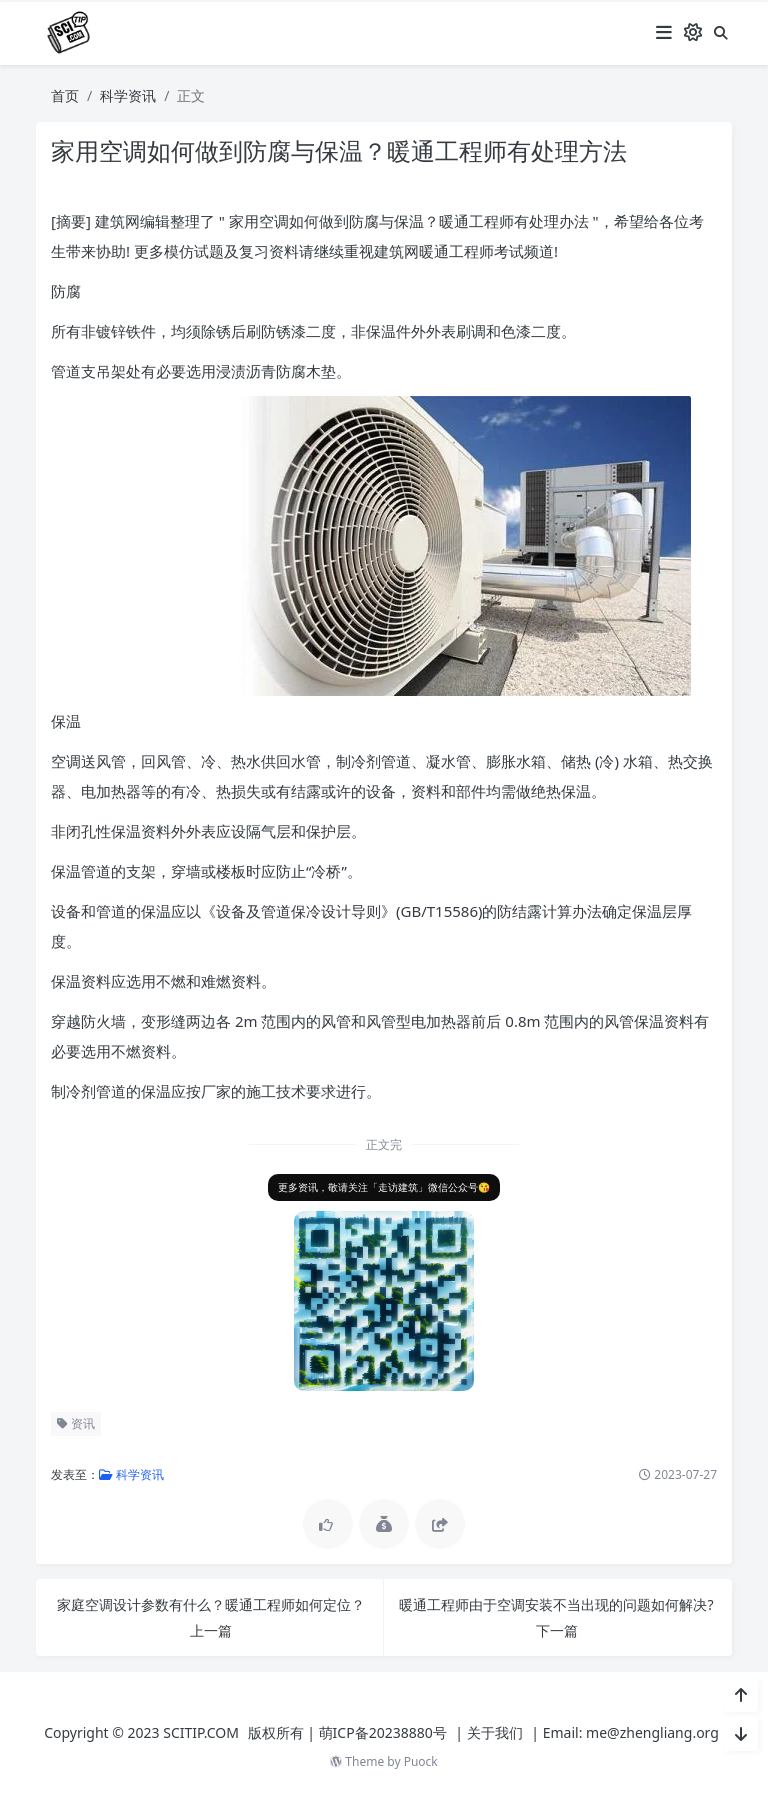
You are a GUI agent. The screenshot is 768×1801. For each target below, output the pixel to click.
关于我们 (495, 1732)
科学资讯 (128, 95)
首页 (65, 95)
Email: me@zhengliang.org (631, 1732)
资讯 (73, 1423)
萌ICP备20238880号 (383, 1732)
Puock (421, 1761)
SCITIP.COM (201, 1732)
